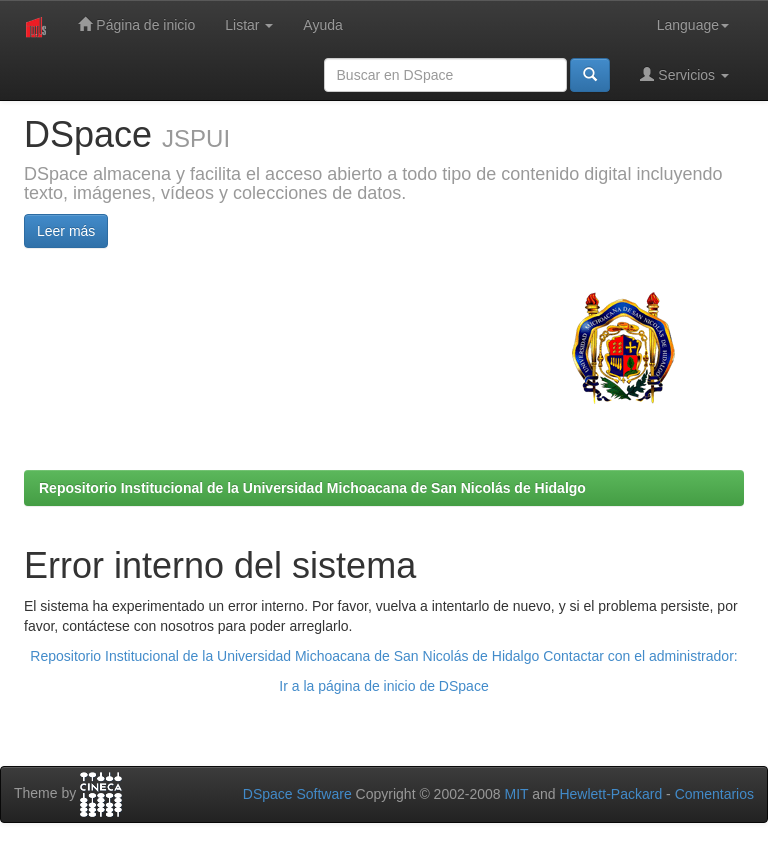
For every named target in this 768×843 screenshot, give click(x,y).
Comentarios (714, 794)
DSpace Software (297, 794)
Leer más (66, 231)
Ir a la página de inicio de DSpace (383, 686)
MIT (516, 794)
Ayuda (322, 25)
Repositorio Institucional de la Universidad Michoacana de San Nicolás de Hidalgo (312, 488)
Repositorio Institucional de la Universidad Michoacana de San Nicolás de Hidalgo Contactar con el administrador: (383, 656)
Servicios (684, 74)
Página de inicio (136, 24)
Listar (249, 25)
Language (693, 25)
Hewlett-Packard (610, 794)
